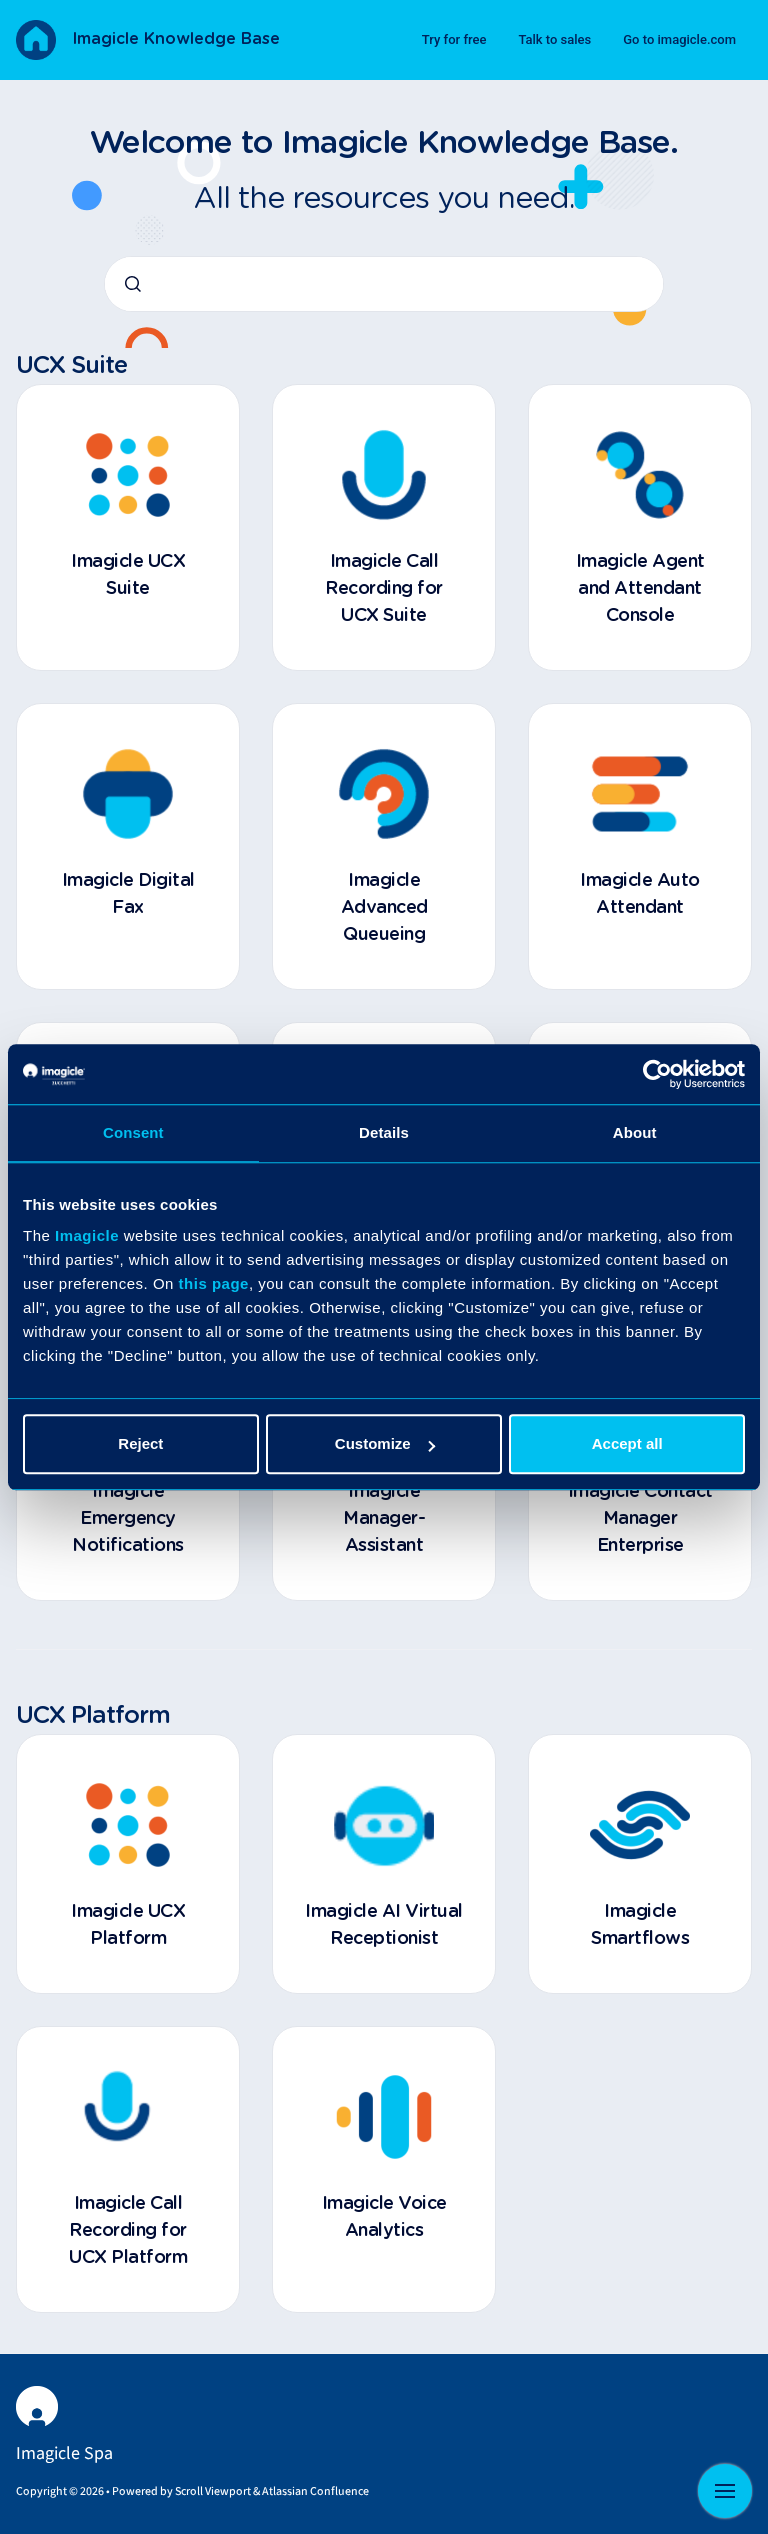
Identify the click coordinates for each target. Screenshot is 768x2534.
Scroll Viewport (214, 2491)
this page (214, 1283)
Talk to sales (554, 39)
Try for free (454, 39)
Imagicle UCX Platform (128, 1925)
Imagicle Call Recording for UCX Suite (384, 589)
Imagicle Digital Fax (128, 894)
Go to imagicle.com (679, 39)
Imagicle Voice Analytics (384, 2217)
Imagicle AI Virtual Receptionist (384, 1925)
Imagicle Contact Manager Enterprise (640, 1519)
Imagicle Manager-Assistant (384, 1519)
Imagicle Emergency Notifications (128, 1519)
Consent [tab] (133, 1132)
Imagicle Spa (64, 2453)
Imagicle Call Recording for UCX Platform (128, 2231)
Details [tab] (384, 1132)
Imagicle (87, 1235)
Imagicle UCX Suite (128, 575)
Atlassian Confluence (315, 2491)
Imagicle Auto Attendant (640, 894)
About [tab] (635, 1132)
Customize (385, 1443)
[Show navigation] (725, 2491)
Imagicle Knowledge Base (176, 39)
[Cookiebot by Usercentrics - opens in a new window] (657, 1074)
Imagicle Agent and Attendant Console (640, 589)
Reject (140, 1443)
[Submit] (133, 284)
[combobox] (384, 284)
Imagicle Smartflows (640, 1925)
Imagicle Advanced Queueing (384, 908)
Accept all (627, 1443)
